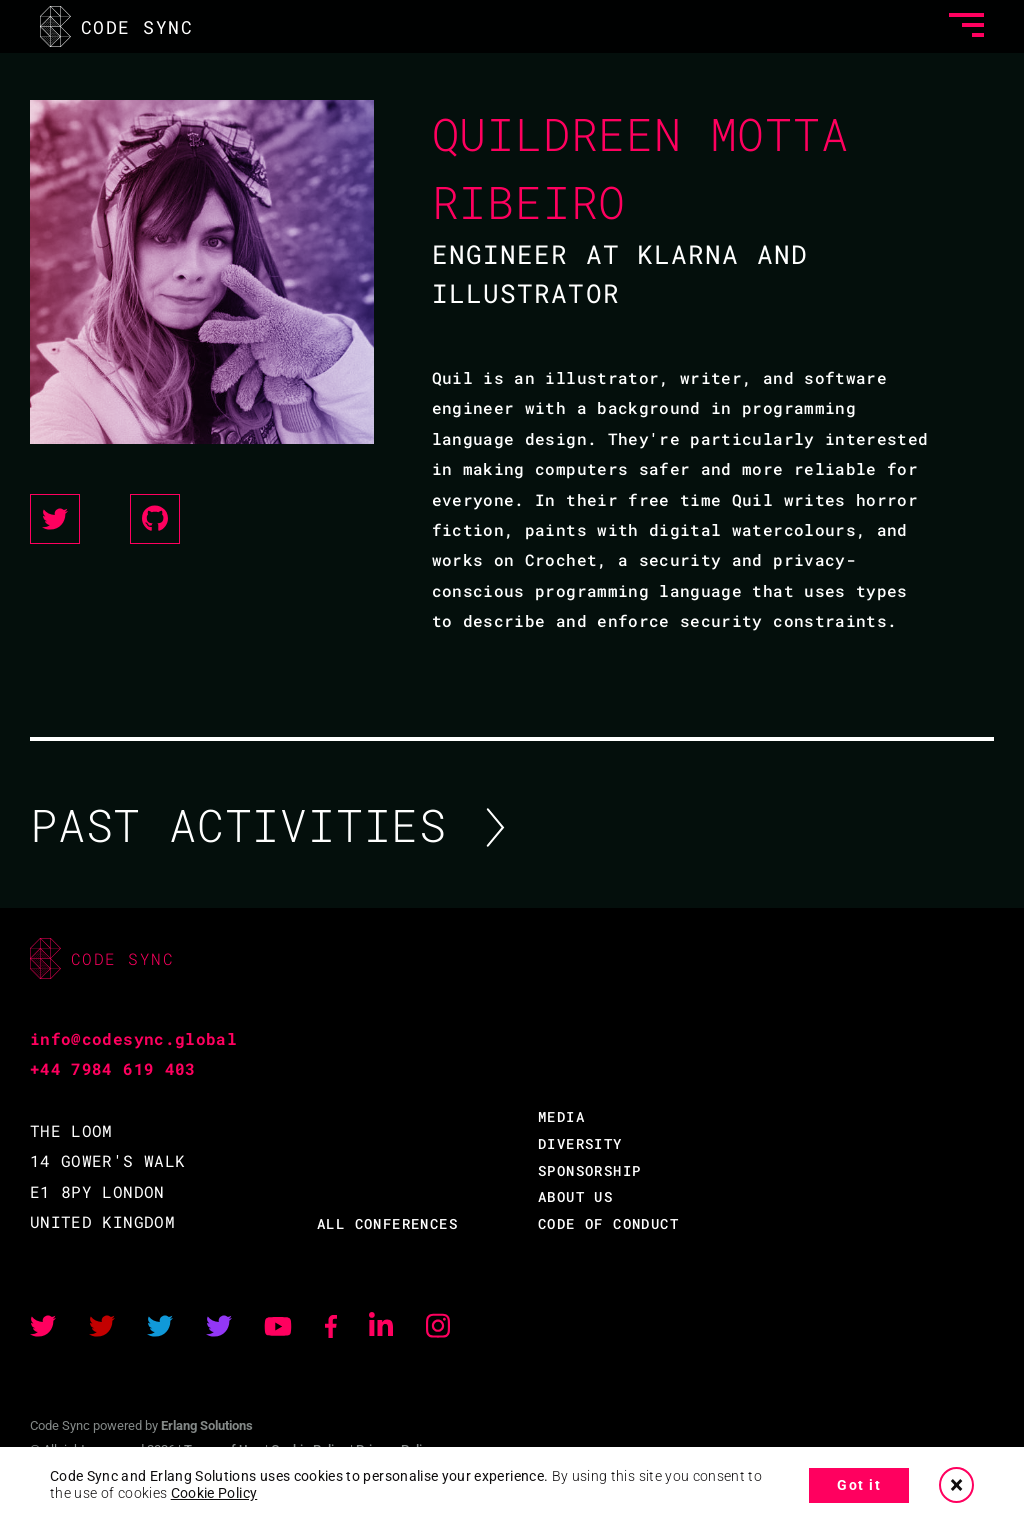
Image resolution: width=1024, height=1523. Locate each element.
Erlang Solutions (207, 1425)
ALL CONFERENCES (387, 1223)
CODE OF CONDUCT (608, 1223)
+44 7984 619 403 (113, 1068)
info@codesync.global (133, 1038)
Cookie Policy (214, 1493)
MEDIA (561, 1116)
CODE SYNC (116, 26)
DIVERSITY (580, 1143)
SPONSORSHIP (589, 1170)
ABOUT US (575, 1196)
